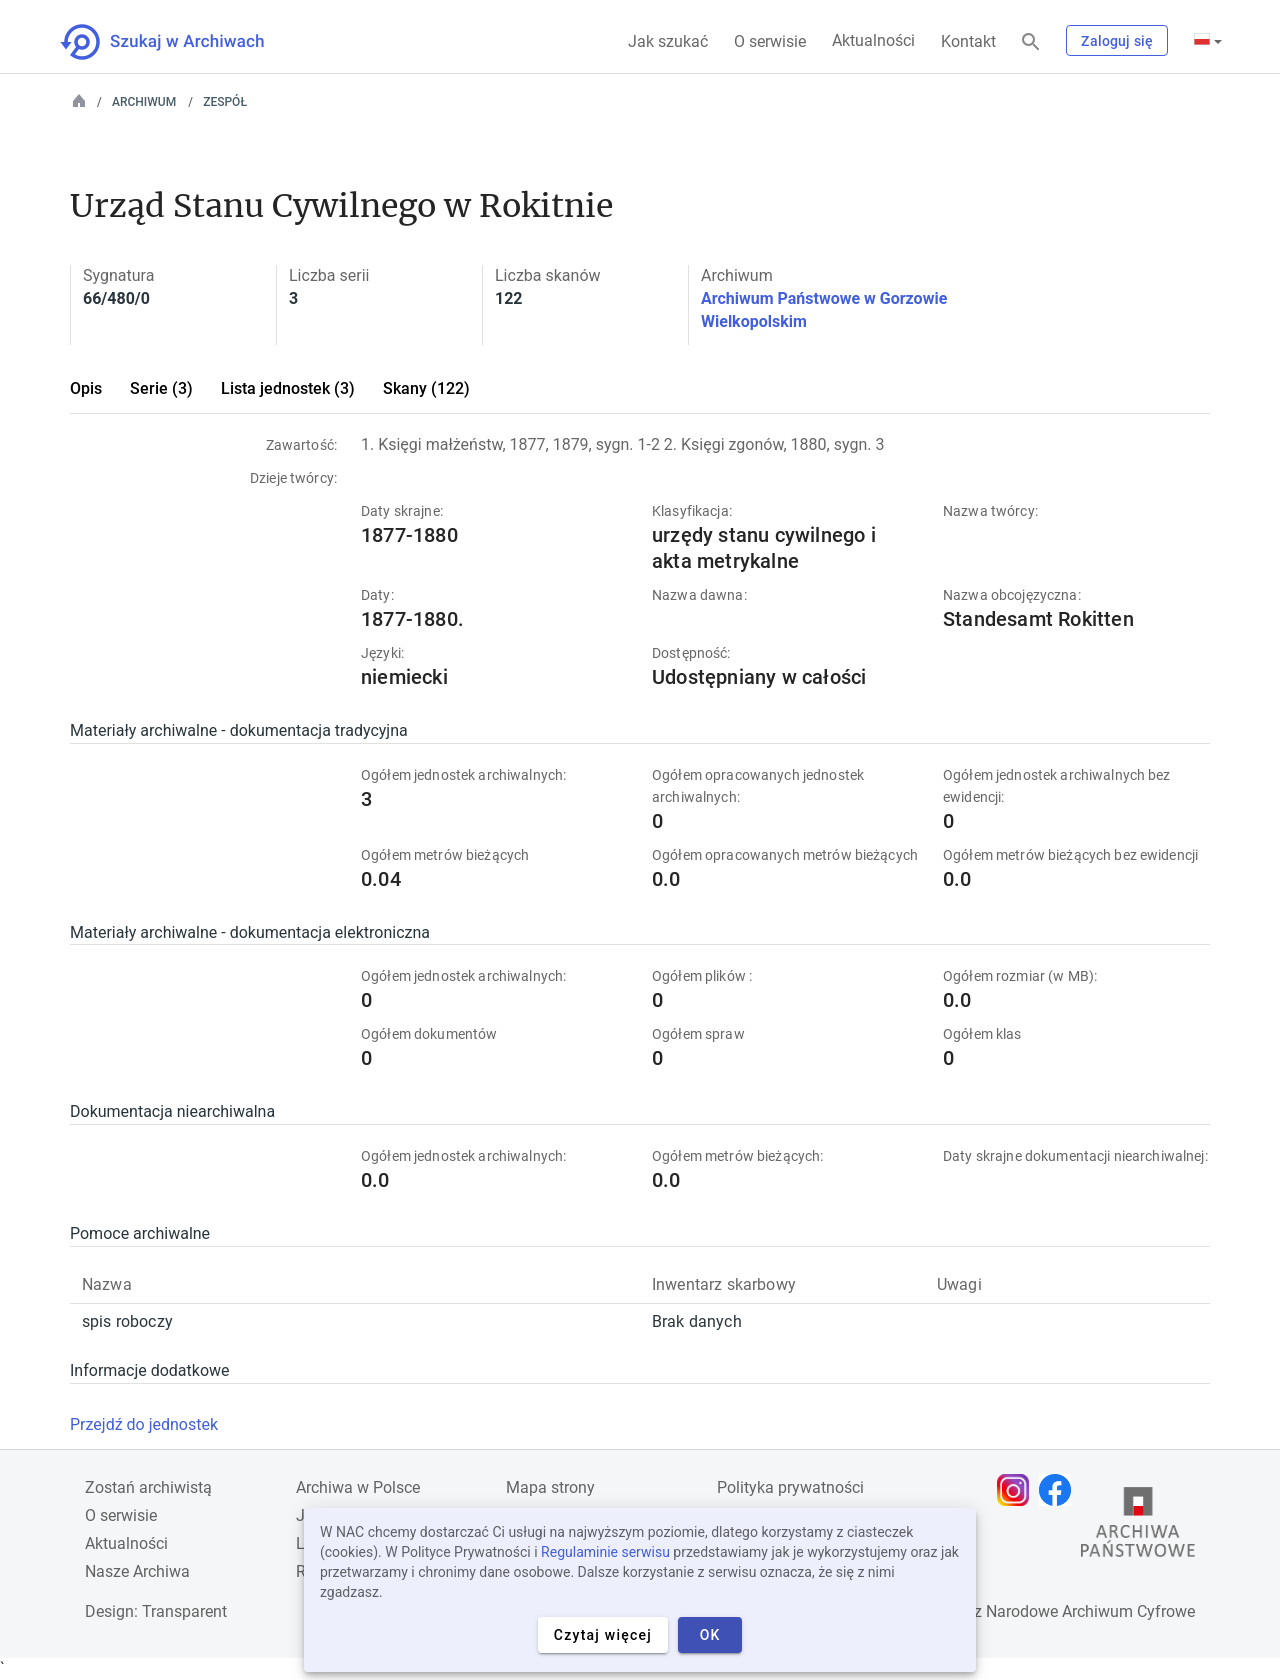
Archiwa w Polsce (358, 1487)
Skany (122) (426, 388)
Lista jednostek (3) (288, 388)
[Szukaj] (1031, 42)
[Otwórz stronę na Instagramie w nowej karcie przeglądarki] (1018, 1490)
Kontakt (968, 41)
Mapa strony (550, 1487)
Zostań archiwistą (148, 1487)
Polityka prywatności (790, 1487)
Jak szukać (668, 41)
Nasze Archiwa (137, 1571)
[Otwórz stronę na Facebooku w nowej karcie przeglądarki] (1060, 1490)
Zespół (225, 102)
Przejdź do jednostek (144, 1424)
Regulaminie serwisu (605, 1552)
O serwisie (770, 41)
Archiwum (144, 102)
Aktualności (873, 40)
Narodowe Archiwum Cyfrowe (1090, 1611)
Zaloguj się (1117, 41)
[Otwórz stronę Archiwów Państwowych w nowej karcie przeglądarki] (1138, 1527)
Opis (86, 388)
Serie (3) (161, 388)
